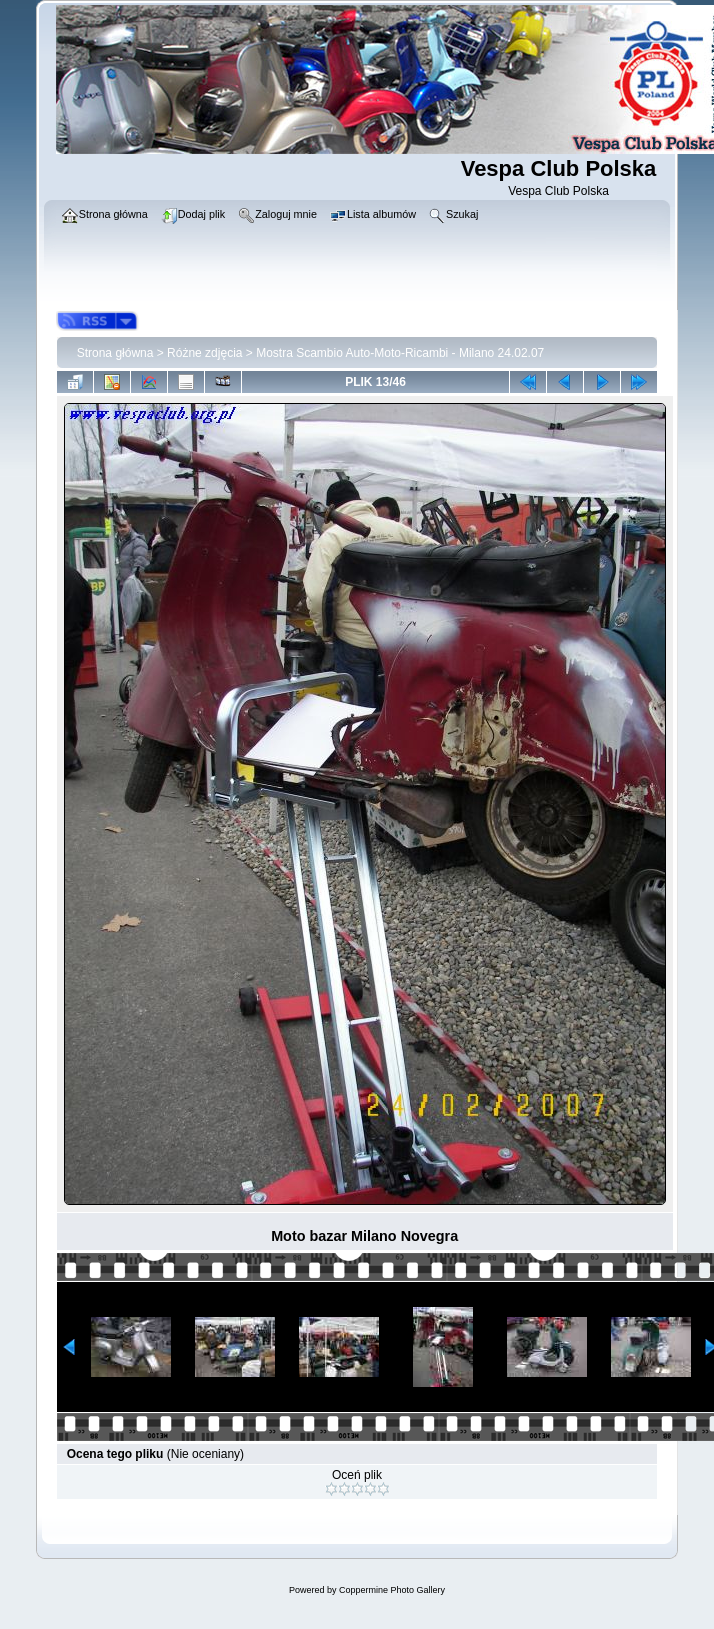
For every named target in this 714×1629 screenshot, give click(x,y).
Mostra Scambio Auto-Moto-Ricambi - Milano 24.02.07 (400, 353)
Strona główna (115, 353)
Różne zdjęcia (204, 353)
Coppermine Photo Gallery (392, 1590)
